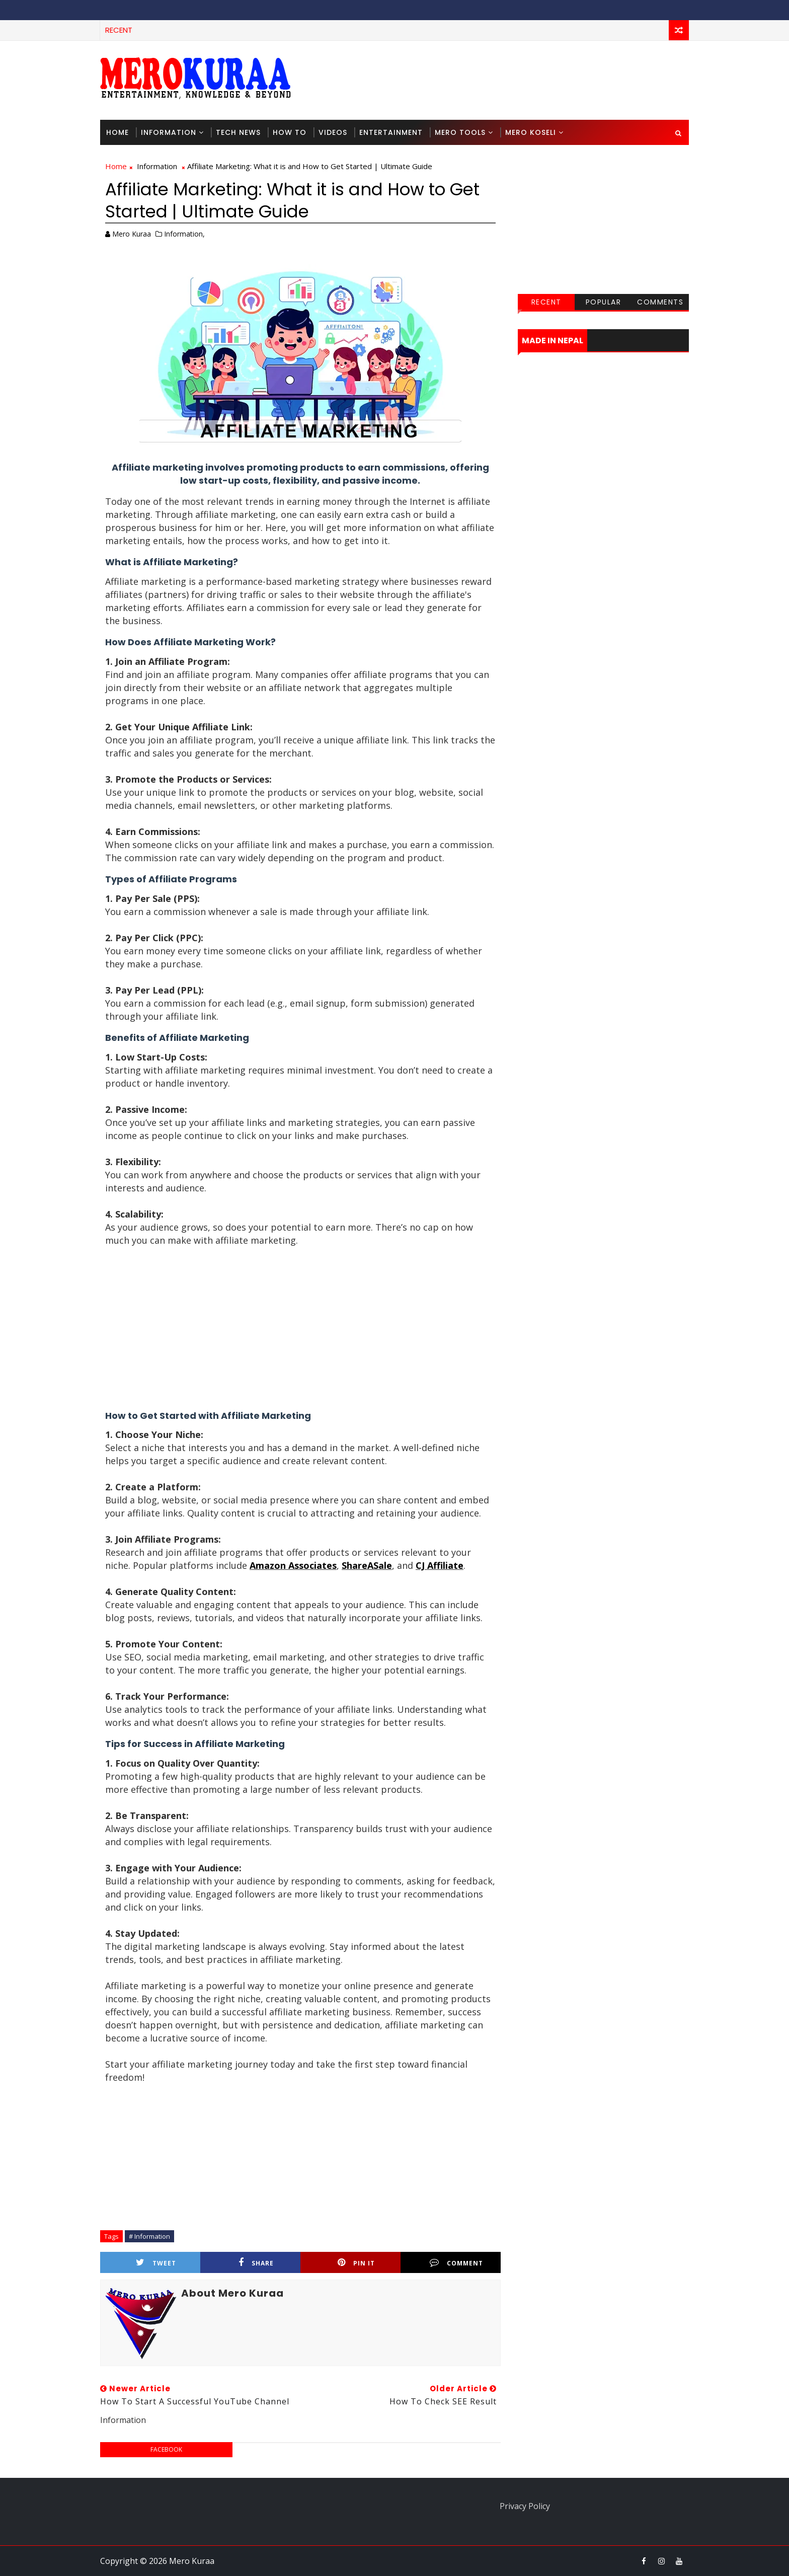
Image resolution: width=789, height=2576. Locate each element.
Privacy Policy (525, 2506)
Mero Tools (460, 132)
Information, (184, 234)
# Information (149, 2236)
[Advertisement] (505, 79)
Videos (333, 132)
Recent (546, 302)
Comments (660, 302)
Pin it (356, 2262)
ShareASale (367, 1565)
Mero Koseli (530, 132)
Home (117, 132)
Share (256, 2262)
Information (168, 132)
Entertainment (391, 132)
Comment (456, 2262)
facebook (166, 2449)
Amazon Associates (293, 1565)
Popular (603, 302)
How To (289, 132)
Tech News (238, 132)
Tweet (156, 2262)
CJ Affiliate (439, 1565)
